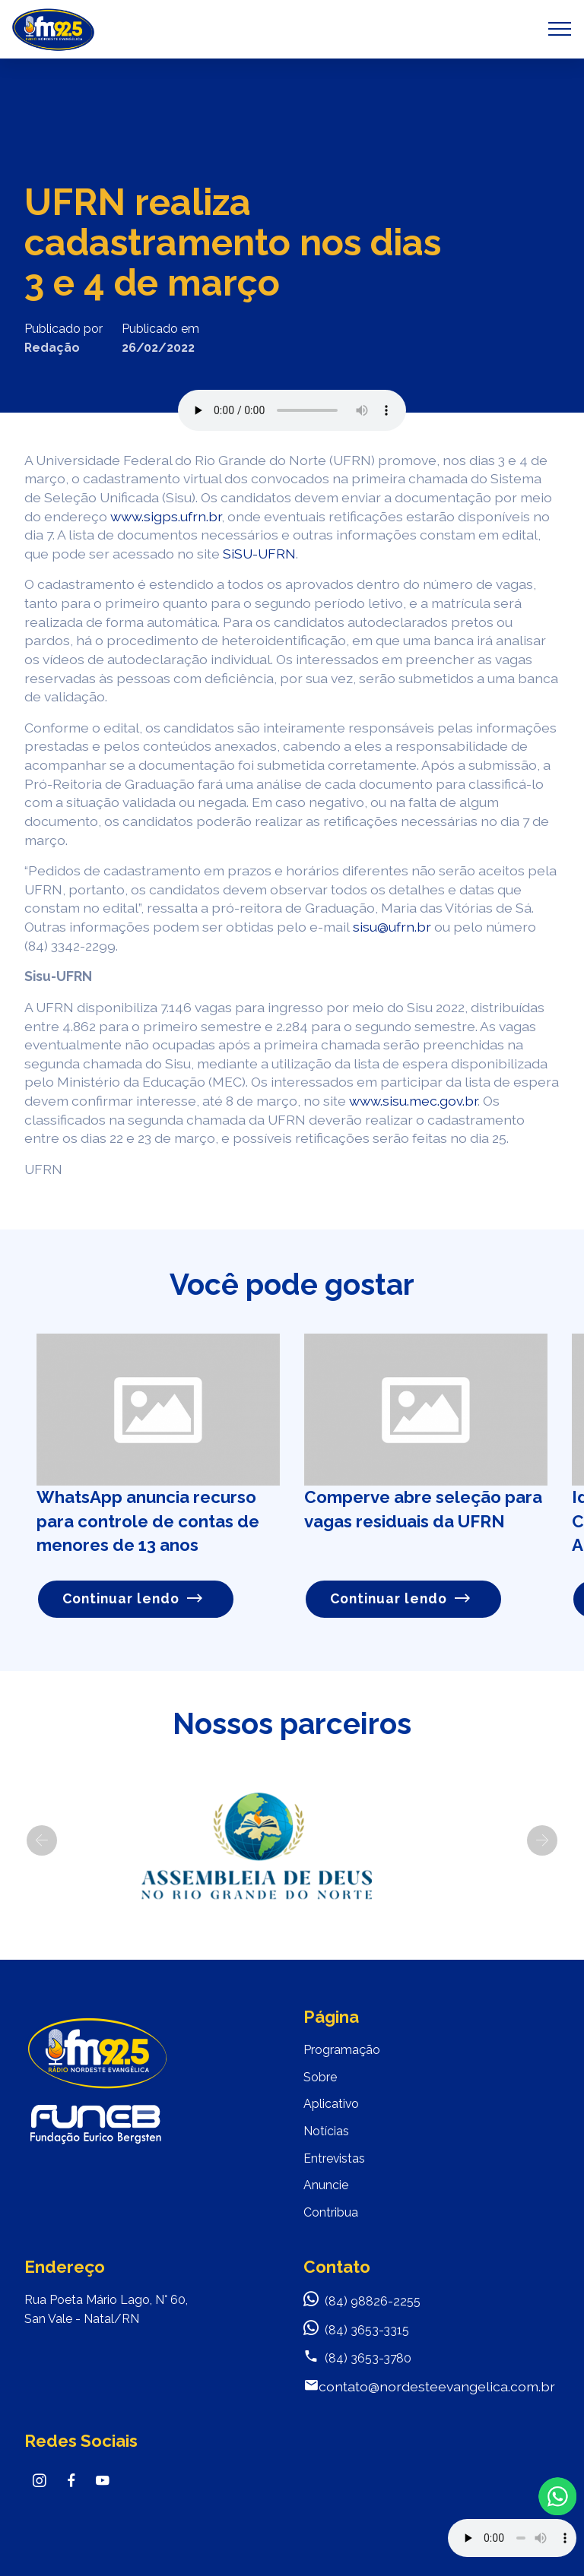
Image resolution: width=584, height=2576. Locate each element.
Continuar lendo (132, 1598)
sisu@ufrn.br (392, 927)
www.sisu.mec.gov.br (413, 1101)
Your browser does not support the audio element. (512, 2538)
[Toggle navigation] (560, 28)
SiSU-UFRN (259, 554)
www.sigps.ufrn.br (165, 516)
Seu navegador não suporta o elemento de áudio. (292, 410)
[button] (42, 1840)
